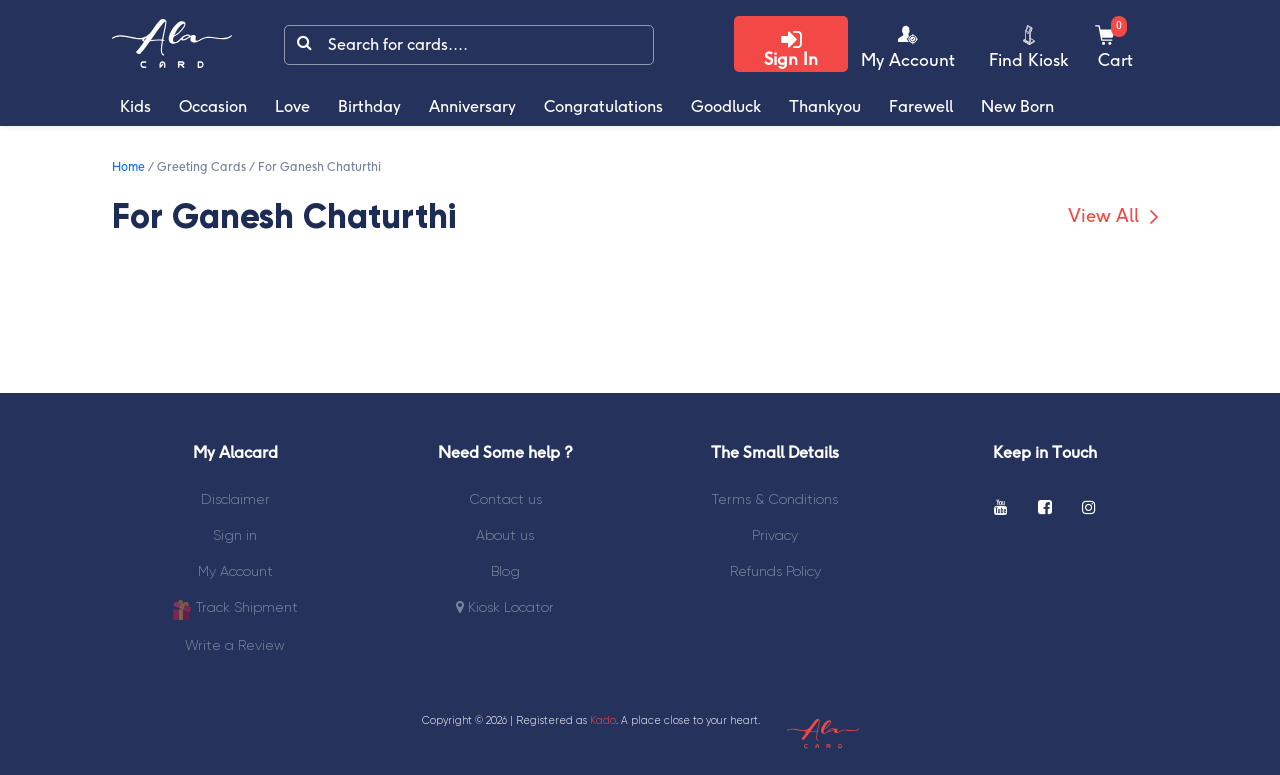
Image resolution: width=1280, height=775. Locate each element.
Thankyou (825, 107)
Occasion (213, 107)
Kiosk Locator (505, 607)
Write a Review (235, 645)
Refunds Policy (775, 571)
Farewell (921, 107)
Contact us (505, 499)
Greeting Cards (201, 167)
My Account (235, 571)
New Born (1017, 107)
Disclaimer (235, 499)
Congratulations (603, 107)
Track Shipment (235, 609)
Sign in (235, 535)
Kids (135, 107)
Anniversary (472, 107)
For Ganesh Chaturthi (319, 167)
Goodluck (726, 107)
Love (292, 107)
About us (505, 535)
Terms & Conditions (775, 499)
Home (128, 167)
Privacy (775, 535)
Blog (505, 571)
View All (1116, 217)
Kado (603, 720)
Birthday (369, 107)
